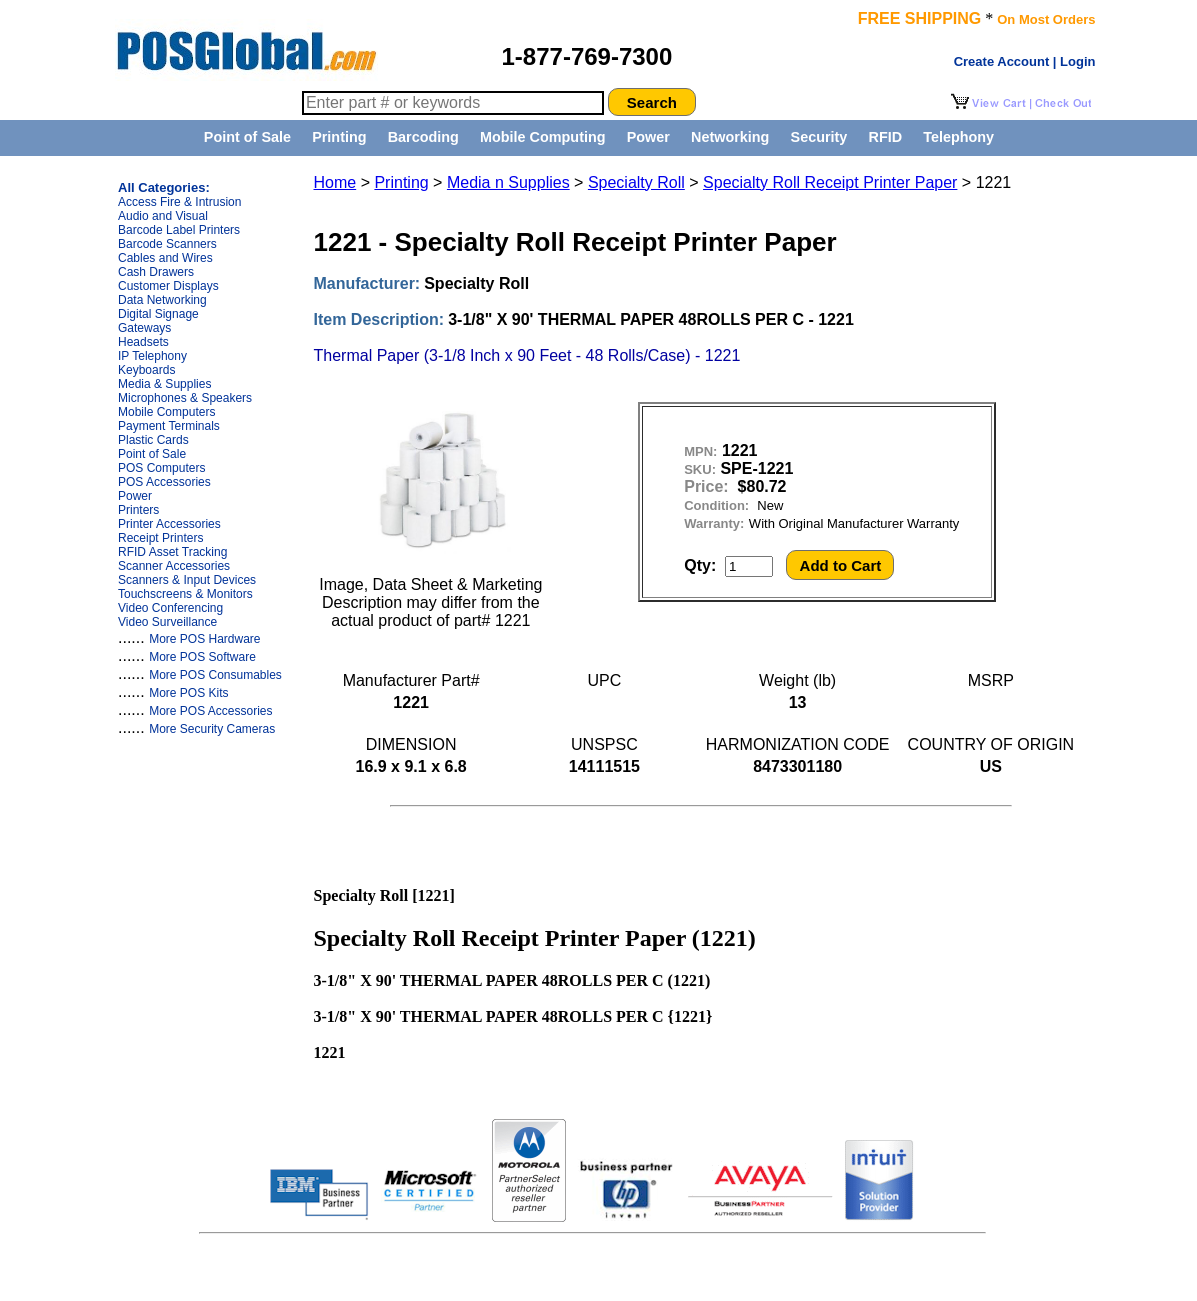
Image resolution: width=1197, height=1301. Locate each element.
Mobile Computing (543, 137)
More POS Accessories (210, 711)
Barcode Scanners (167, 244)
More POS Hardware (204, 639)
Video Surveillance (167, 622)
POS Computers (161, 468)
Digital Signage (158, 314)
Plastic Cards (153, 440)
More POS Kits (188, 693)
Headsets (143, 342)
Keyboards (146, 370)
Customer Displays (168, 286)
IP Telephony (152, 356)
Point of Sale (247, 137)
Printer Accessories (169, 524)
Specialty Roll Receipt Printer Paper (830, 182)
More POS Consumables (215, 675)
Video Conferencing (170, 608)
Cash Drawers (156, 272)
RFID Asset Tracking (172, 552)
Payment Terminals (169, 426)
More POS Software (202, 657)
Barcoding (423, 137)
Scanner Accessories (174, 566)
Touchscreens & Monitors (185, 594)
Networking (730, 137)
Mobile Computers (166, 412)
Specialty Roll (636, 182)
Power (648, 137)
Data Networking (162, 300)
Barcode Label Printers (179, 230)
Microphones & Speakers (185, 398)
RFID (885, 137)
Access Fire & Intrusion (179, 202)
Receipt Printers (160, 538)
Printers (138, 510)
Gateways (144, 328)
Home (335, 182)
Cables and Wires (165, 258)
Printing (339, 137)
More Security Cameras (212, 729)
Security (819, 137)
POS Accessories (164, 482)
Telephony (958, 137)
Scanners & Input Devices (187, 580)
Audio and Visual (163, 216)
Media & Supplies (164, 384)
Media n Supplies (508, 182)
